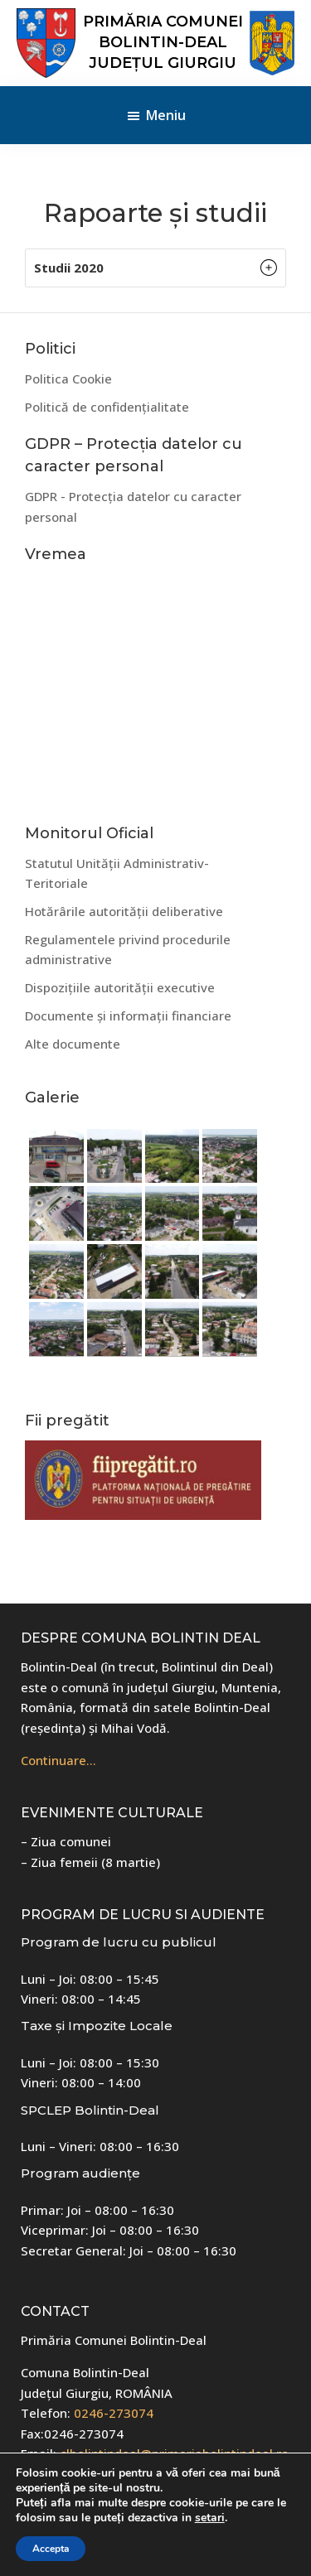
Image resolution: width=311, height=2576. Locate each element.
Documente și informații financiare (128, 1015)
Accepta (50, 2548)
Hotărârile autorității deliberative (124, 911)
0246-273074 (113, 2413)
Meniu (166, 115)
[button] (155, 267)
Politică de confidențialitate (107, 406)
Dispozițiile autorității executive (120, 987)
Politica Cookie (68, 378)
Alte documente (72, 1043)
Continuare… (58, 1760)
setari (210, 2518)
